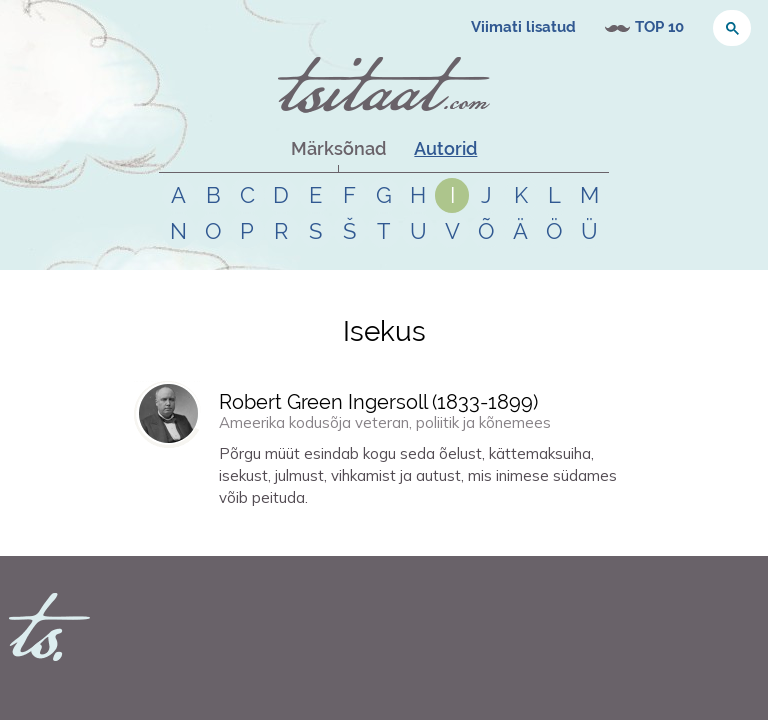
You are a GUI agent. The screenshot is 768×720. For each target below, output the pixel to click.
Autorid (445, 148)
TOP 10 (659, 27)
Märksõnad (338, 148)
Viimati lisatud (523, 27)
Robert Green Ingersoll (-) (378, 402)
